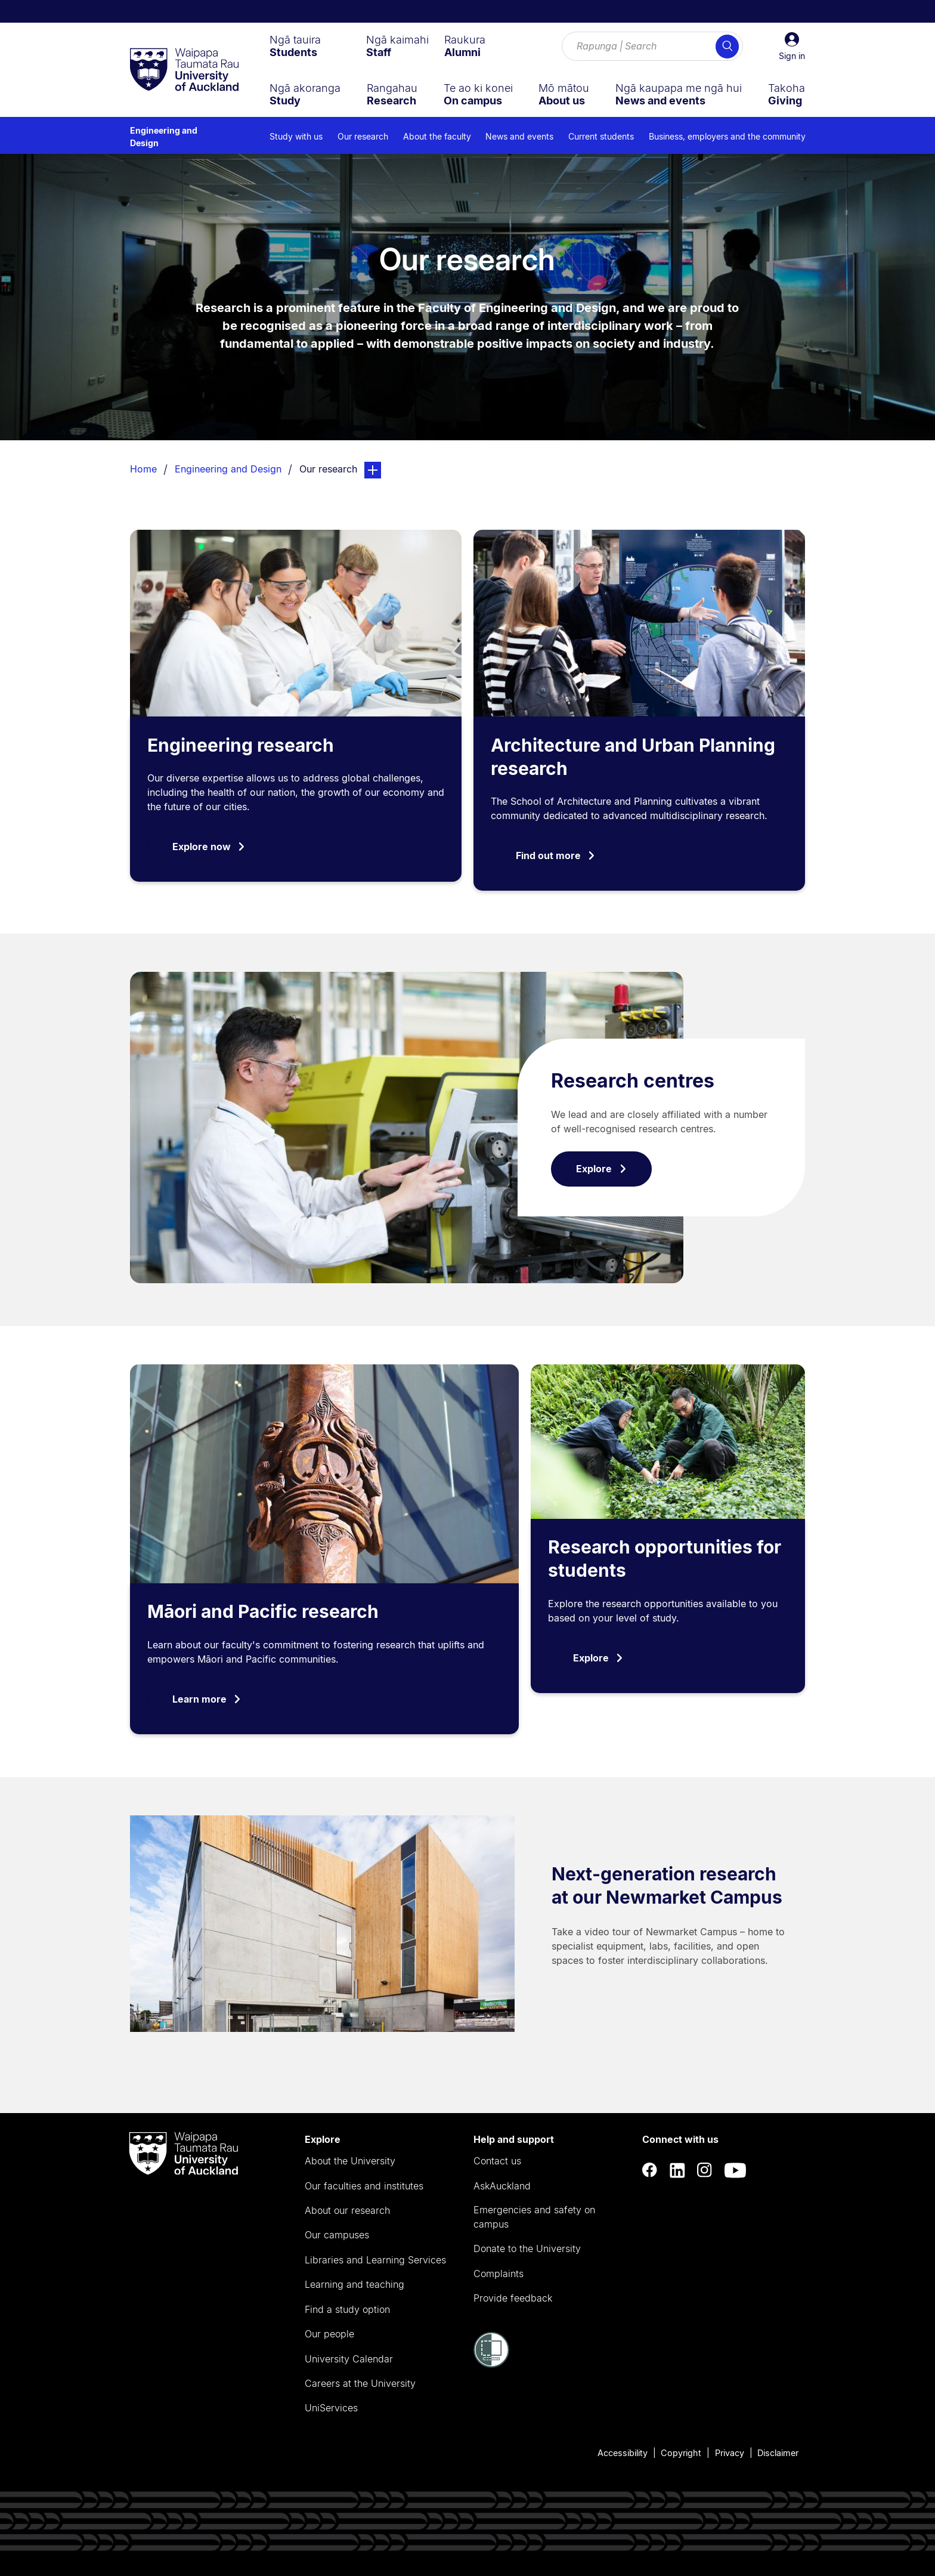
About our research (347, 2210)
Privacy (729, 2453)
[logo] (184, 70)
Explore (601, 1169)
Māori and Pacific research (263, 1611)
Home (143, 469)
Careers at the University (360, 2383)
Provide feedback (512, 2298)
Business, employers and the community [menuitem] (727, 136)
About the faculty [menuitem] (437, 136)
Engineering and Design (163, 136)
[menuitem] (295, 46)
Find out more (556, 855)
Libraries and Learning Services (375, 2260)
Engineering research (240, 745)
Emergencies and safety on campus (534, 2217)
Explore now (209, 847)
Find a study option (347, 2309)
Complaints (498, 2274)
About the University (350, 2161)
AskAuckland (502, 2186)
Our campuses (337, 2235)
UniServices (331, 2408)
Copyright (681, 2453)
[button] (792, 46)
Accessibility (622, 2453)
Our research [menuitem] (363, 136)
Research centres (632, 1080)
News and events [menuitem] (519, 136)
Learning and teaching (354, 2284)
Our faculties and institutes (364, 2186)
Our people (329, 2334)
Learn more (207, 1699)
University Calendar (349, 2359)
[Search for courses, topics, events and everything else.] (652, 46)
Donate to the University (527, 2248)
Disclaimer (777, 2453)
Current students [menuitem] (601, 136)
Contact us (497, 2161)
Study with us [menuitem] (296, 136)
